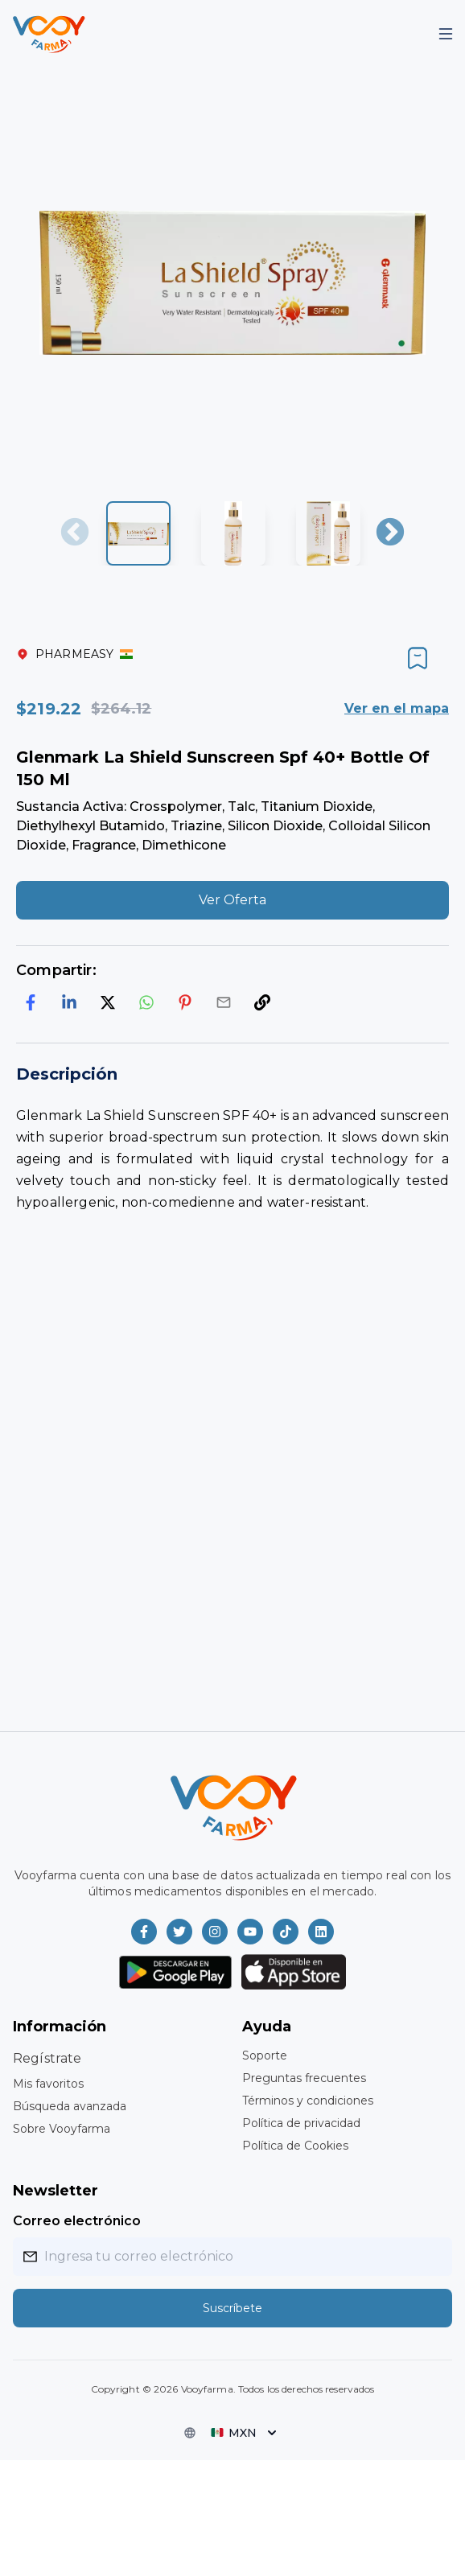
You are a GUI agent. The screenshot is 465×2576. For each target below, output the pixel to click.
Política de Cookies (295, 2145)
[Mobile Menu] (445, 33)
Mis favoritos (48, 2083)
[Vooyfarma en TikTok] (285, 1931)
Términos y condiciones (307, 2100)
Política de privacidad (301, 2123)
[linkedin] (69, 1002)
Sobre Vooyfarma (61, 2128)
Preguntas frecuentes (304, 2078)
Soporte (264, 2055)
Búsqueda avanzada (69, 2106)
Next (390, 533)
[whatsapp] (146, 1002)
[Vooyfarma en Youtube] (250, 1931)
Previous (75, 533)
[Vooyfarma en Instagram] (215, 1931)
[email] (223, 1002)
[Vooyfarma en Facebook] (144, 1931)
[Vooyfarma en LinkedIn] (321, 1931)
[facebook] (30, 1002)
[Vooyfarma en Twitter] (179, 1931)
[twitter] (107, 1002)
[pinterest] (185, 1002)
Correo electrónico (77, 2220)
